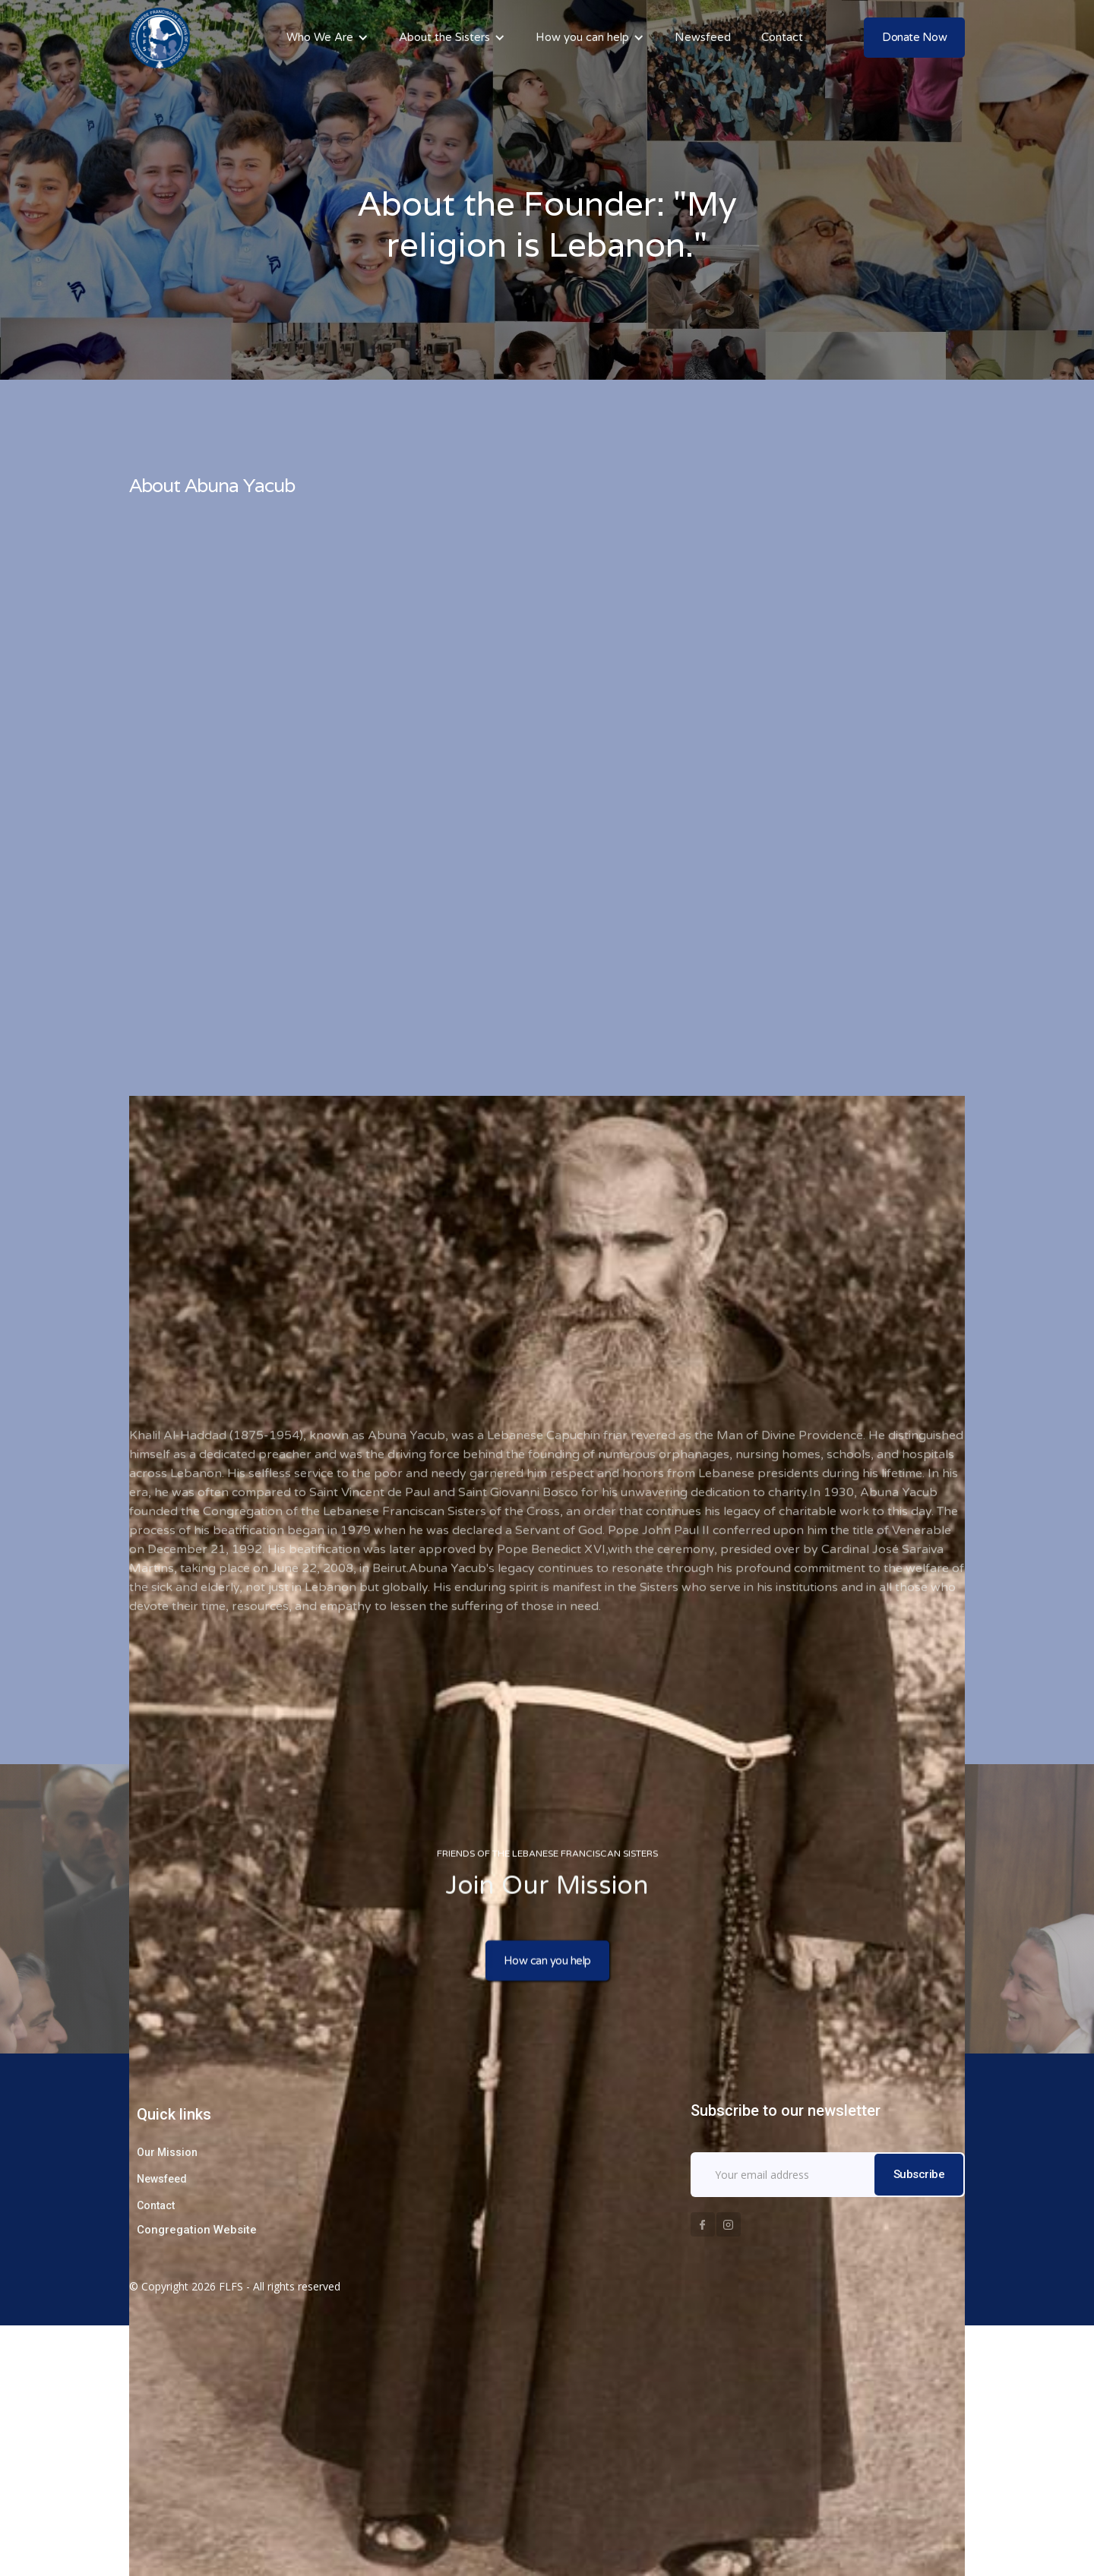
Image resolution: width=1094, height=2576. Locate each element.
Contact (782, 37)
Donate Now (914, 37)
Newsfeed (703, 37)
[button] (327, 37)
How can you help (546, 1962)
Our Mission (167, 2152)
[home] (159, 38)
